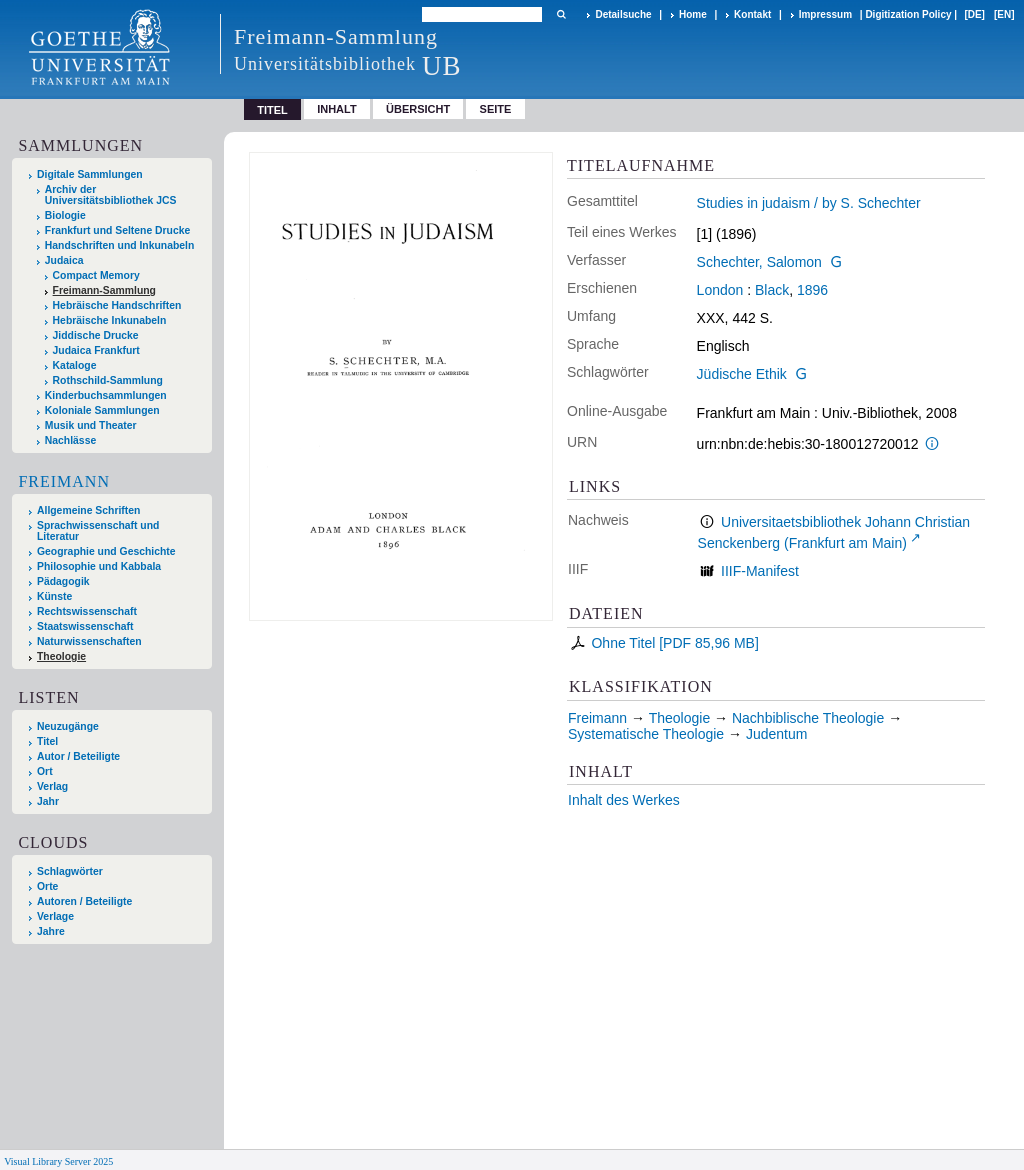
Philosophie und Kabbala (99, 566)
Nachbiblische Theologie (808, 718)
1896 (812, 290)
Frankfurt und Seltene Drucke (118, 230)
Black (772, 290)
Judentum (776, 734)
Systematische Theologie (646, 734)
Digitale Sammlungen (90, 174)
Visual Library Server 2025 (58, 1161)
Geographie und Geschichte (106, 551)
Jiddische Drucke (96, 335)
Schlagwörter (70, 871)
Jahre (51, 931)
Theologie (61, 656)
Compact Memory (96, 275)
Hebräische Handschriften (117, 305)
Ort (45, 771)
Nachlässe (70, 440)
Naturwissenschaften (89, 641)
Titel (47, 741)
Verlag (52, 786)
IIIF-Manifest (760, 571)
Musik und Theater (91, 425)
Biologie (65, 215)
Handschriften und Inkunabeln (120, 245)
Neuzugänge (68, 726)
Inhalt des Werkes (624, 800)
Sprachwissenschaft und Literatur (98, 531)
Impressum (825, 14)
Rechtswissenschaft (87, 611)
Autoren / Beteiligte (84, 901)
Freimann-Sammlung (104, 290)
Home (693, 14)
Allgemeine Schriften (88, 510)
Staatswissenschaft (85, 626)
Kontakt (752, 14)
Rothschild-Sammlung (108, 380)
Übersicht (418, 109)
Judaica (64, 260)
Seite (496, 109)
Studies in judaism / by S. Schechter (809, 203)
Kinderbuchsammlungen (106, 395)
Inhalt (337, 109)
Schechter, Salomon (759, 262)
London (720, 290)
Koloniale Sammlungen (102, 410)
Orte (47, 886)
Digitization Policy (908, 14)
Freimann (64, 481)
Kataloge (75, 365)
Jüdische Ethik (742, 374)
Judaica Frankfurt (96, 350)
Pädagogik (63, 581)
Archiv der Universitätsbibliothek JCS (111, 195)
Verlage (55, 916)
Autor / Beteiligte (78, 756)
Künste (54, 596)
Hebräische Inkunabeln (110, 320)
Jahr (48, 801)
